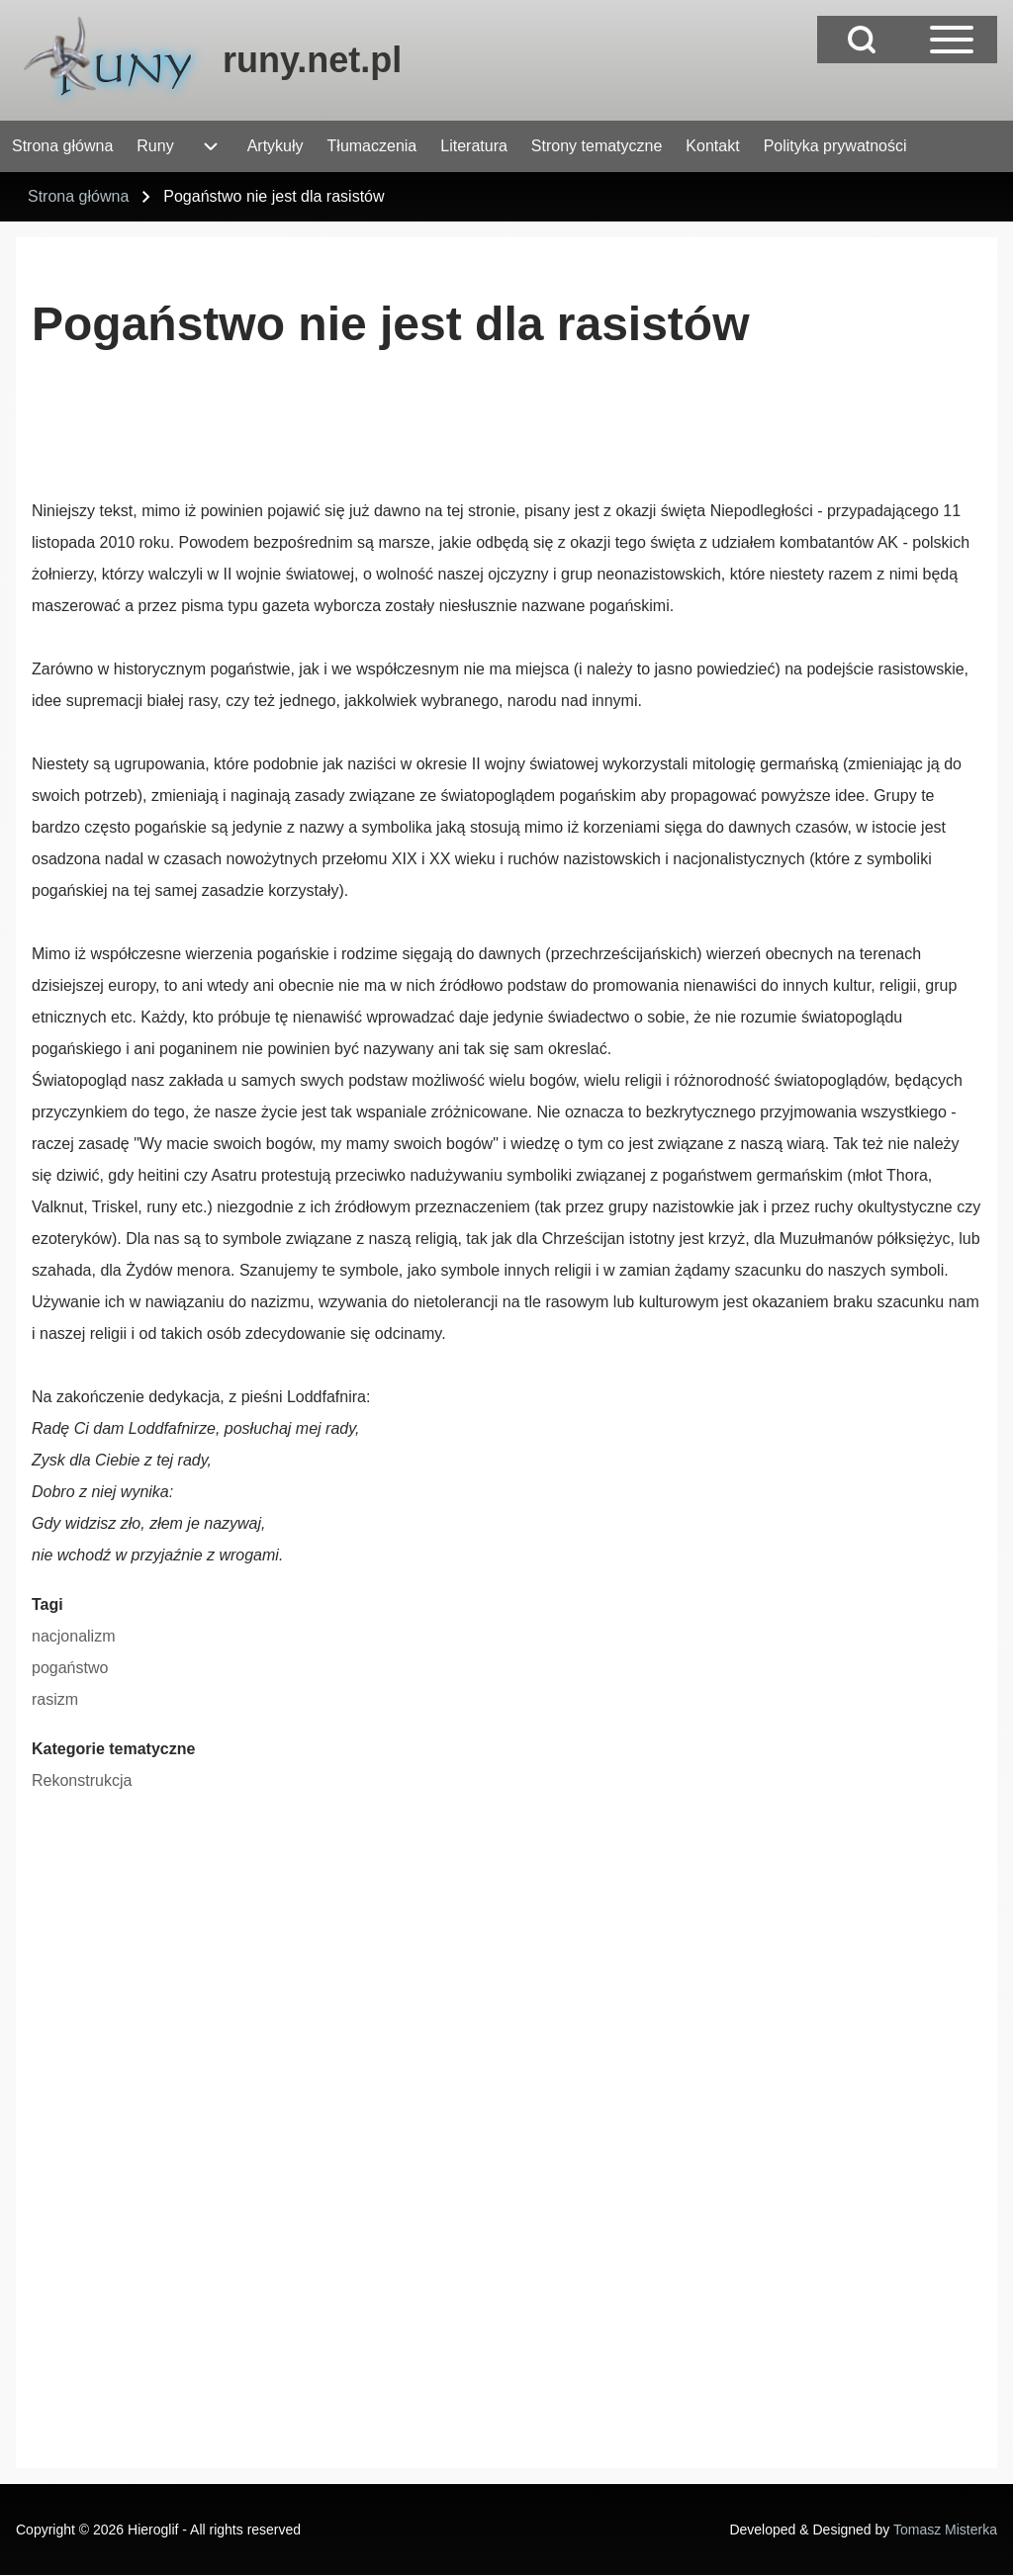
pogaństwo (70, 1667)
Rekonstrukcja (82, 1780)
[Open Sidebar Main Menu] (951, 39)
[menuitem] (62, 146)
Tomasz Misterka (945, 2529)
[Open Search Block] (861, 39)
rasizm (55, 1699)
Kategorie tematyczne (113, 1748)
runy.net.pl (312, 60)
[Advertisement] (392, 440)
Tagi (47, 1604)
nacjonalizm (73, 1636)
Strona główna (78, 196)
